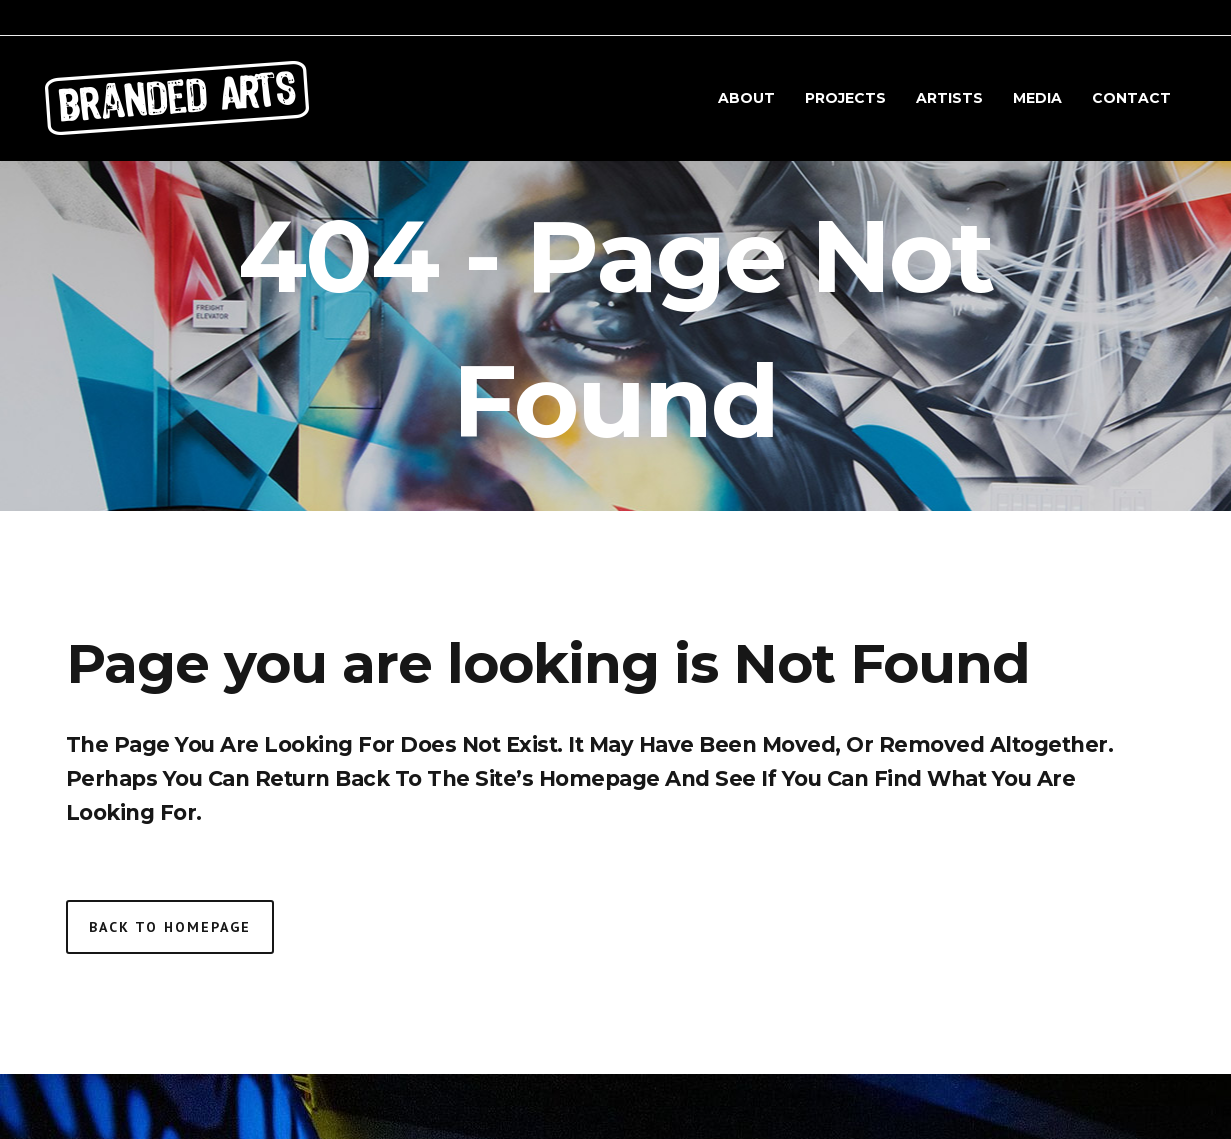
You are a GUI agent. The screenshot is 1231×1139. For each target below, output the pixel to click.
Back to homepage (170, 927)
